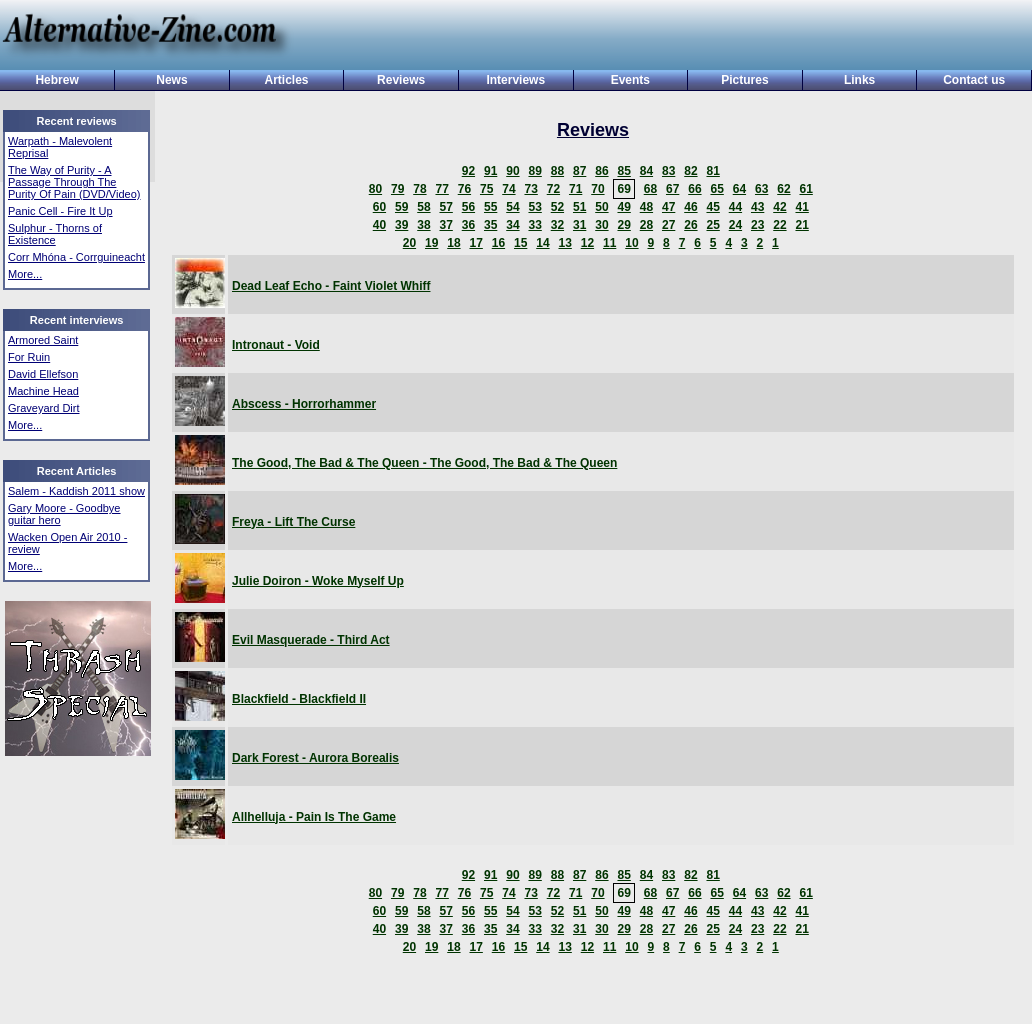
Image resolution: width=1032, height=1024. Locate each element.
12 (587, 243)
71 (575, 189)
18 (453, 243)
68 (650, 189)
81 (712, 171)
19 (431, 243)
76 (464, 189)
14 (542, 243)
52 (557, 207)
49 (623, 207)
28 (646, 225)
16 (498, 243)
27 (668, 225)
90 (512, 171)
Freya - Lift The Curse (293, 522)
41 (801, 207)
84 (646, 171)
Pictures (744, 80)
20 (409, 243)
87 (579, 171)
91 (490, 171)
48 (646, 207)
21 (801, 225)
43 (757, 207)
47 (668, 207)
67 (672, 189)
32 (557, 225)
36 (468, 225)
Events (630, 80)
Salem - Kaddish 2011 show (76, 491)
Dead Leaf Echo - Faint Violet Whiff (331, 286)
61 (805, 189)
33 (534, 225)
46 (690, 207)
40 (379, 225)
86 (601, 171)
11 (609, 243)
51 (579, 207)
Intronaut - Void (276, 345)
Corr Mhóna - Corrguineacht (76, 257)
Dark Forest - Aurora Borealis (315, 758)
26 (690, 225)
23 (757, 225)
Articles (287, 80)
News (171, 80)
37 (445, 225)
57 (445, 207)
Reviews (401, 80)
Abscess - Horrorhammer (304, 404)
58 (423, 207)
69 (623, 189)
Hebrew (56, 80)
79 (397, 189)
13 (564, 243)
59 (401, 207)
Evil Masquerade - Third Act (311, 640)
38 (423, 225)
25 (712, 225)
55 (490, 207)
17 (475, 243)
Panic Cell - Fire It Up (60, 211)
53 (534, 207)
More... (25, 274)
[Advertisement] (654, 37)
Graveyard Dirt (44, 408)
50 (601, 207)
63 (761, 189)
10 (631, 243)
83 (668, 171)
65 (716, 189)
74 (508, 189)
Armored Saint (43, 340)
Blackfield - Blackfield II (299, 699)
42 (779, 207)
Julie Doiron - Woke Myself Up (318, 581)
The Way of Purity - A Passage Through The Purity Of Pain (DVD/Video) (74, 182)
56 (468, 207)
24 (735, 225)
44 (735, 207)
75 (486, 189)
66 (694, 189)
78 (419, 189)
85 (623, 171)
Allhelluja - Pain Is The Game (314, 817)
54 (512, 207)
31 (579, 225)
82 (690, 171)
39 (401, 225)
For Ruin (29, 357)
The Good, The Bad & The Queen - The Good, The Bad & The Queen (424, 463)
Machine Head (43, 391)
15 (520, 243)
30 (601, 225)
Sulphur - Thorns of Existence (55, 234)
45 (712, 207)
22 (779, 225)
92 (468, 171)
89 (534, 171)
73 (530, 189)
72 (553, 189)
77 (441, 189)
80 (375, 189)
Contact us (974, 80)
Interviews (515, 80)
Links (859, 80)
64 (739, 189)
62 (783, 189)
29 (623, 225)
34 (512, 225)
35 (490, 225)
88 (557, 171)
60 (379, 207)
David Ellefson (43, 374)
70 (597, 189)
